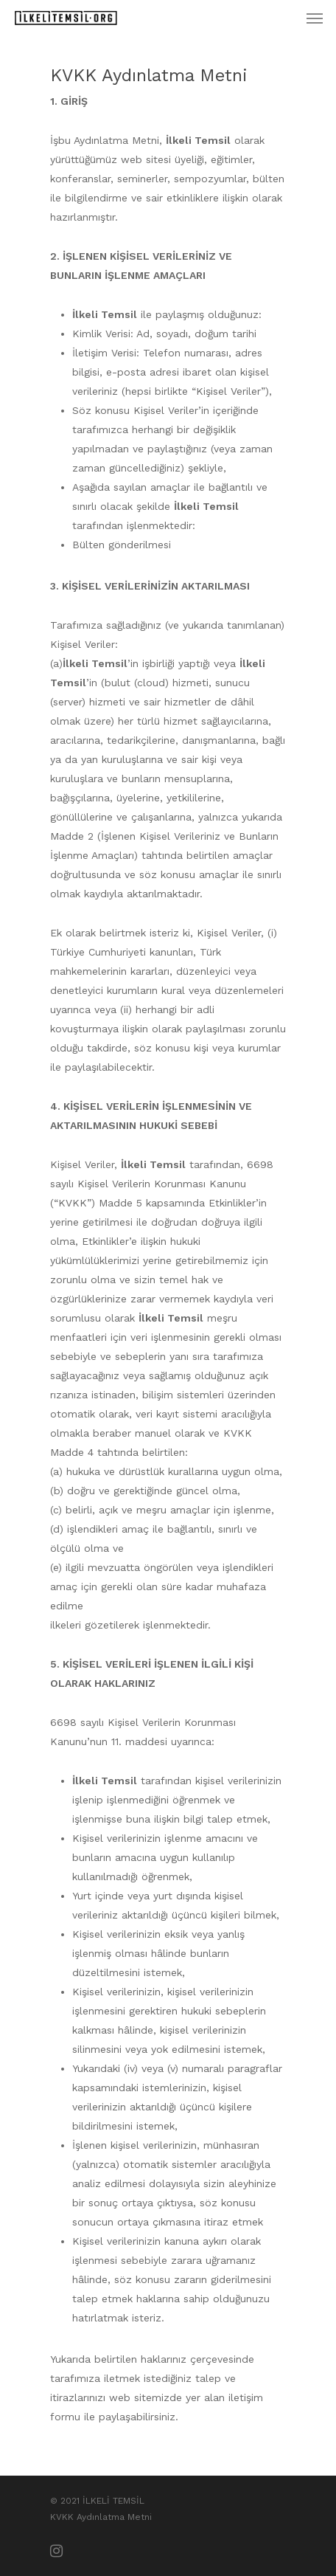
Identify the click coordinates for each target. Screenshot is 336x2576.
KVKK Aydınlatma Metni (101, 2517)
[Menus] (315, 17)
